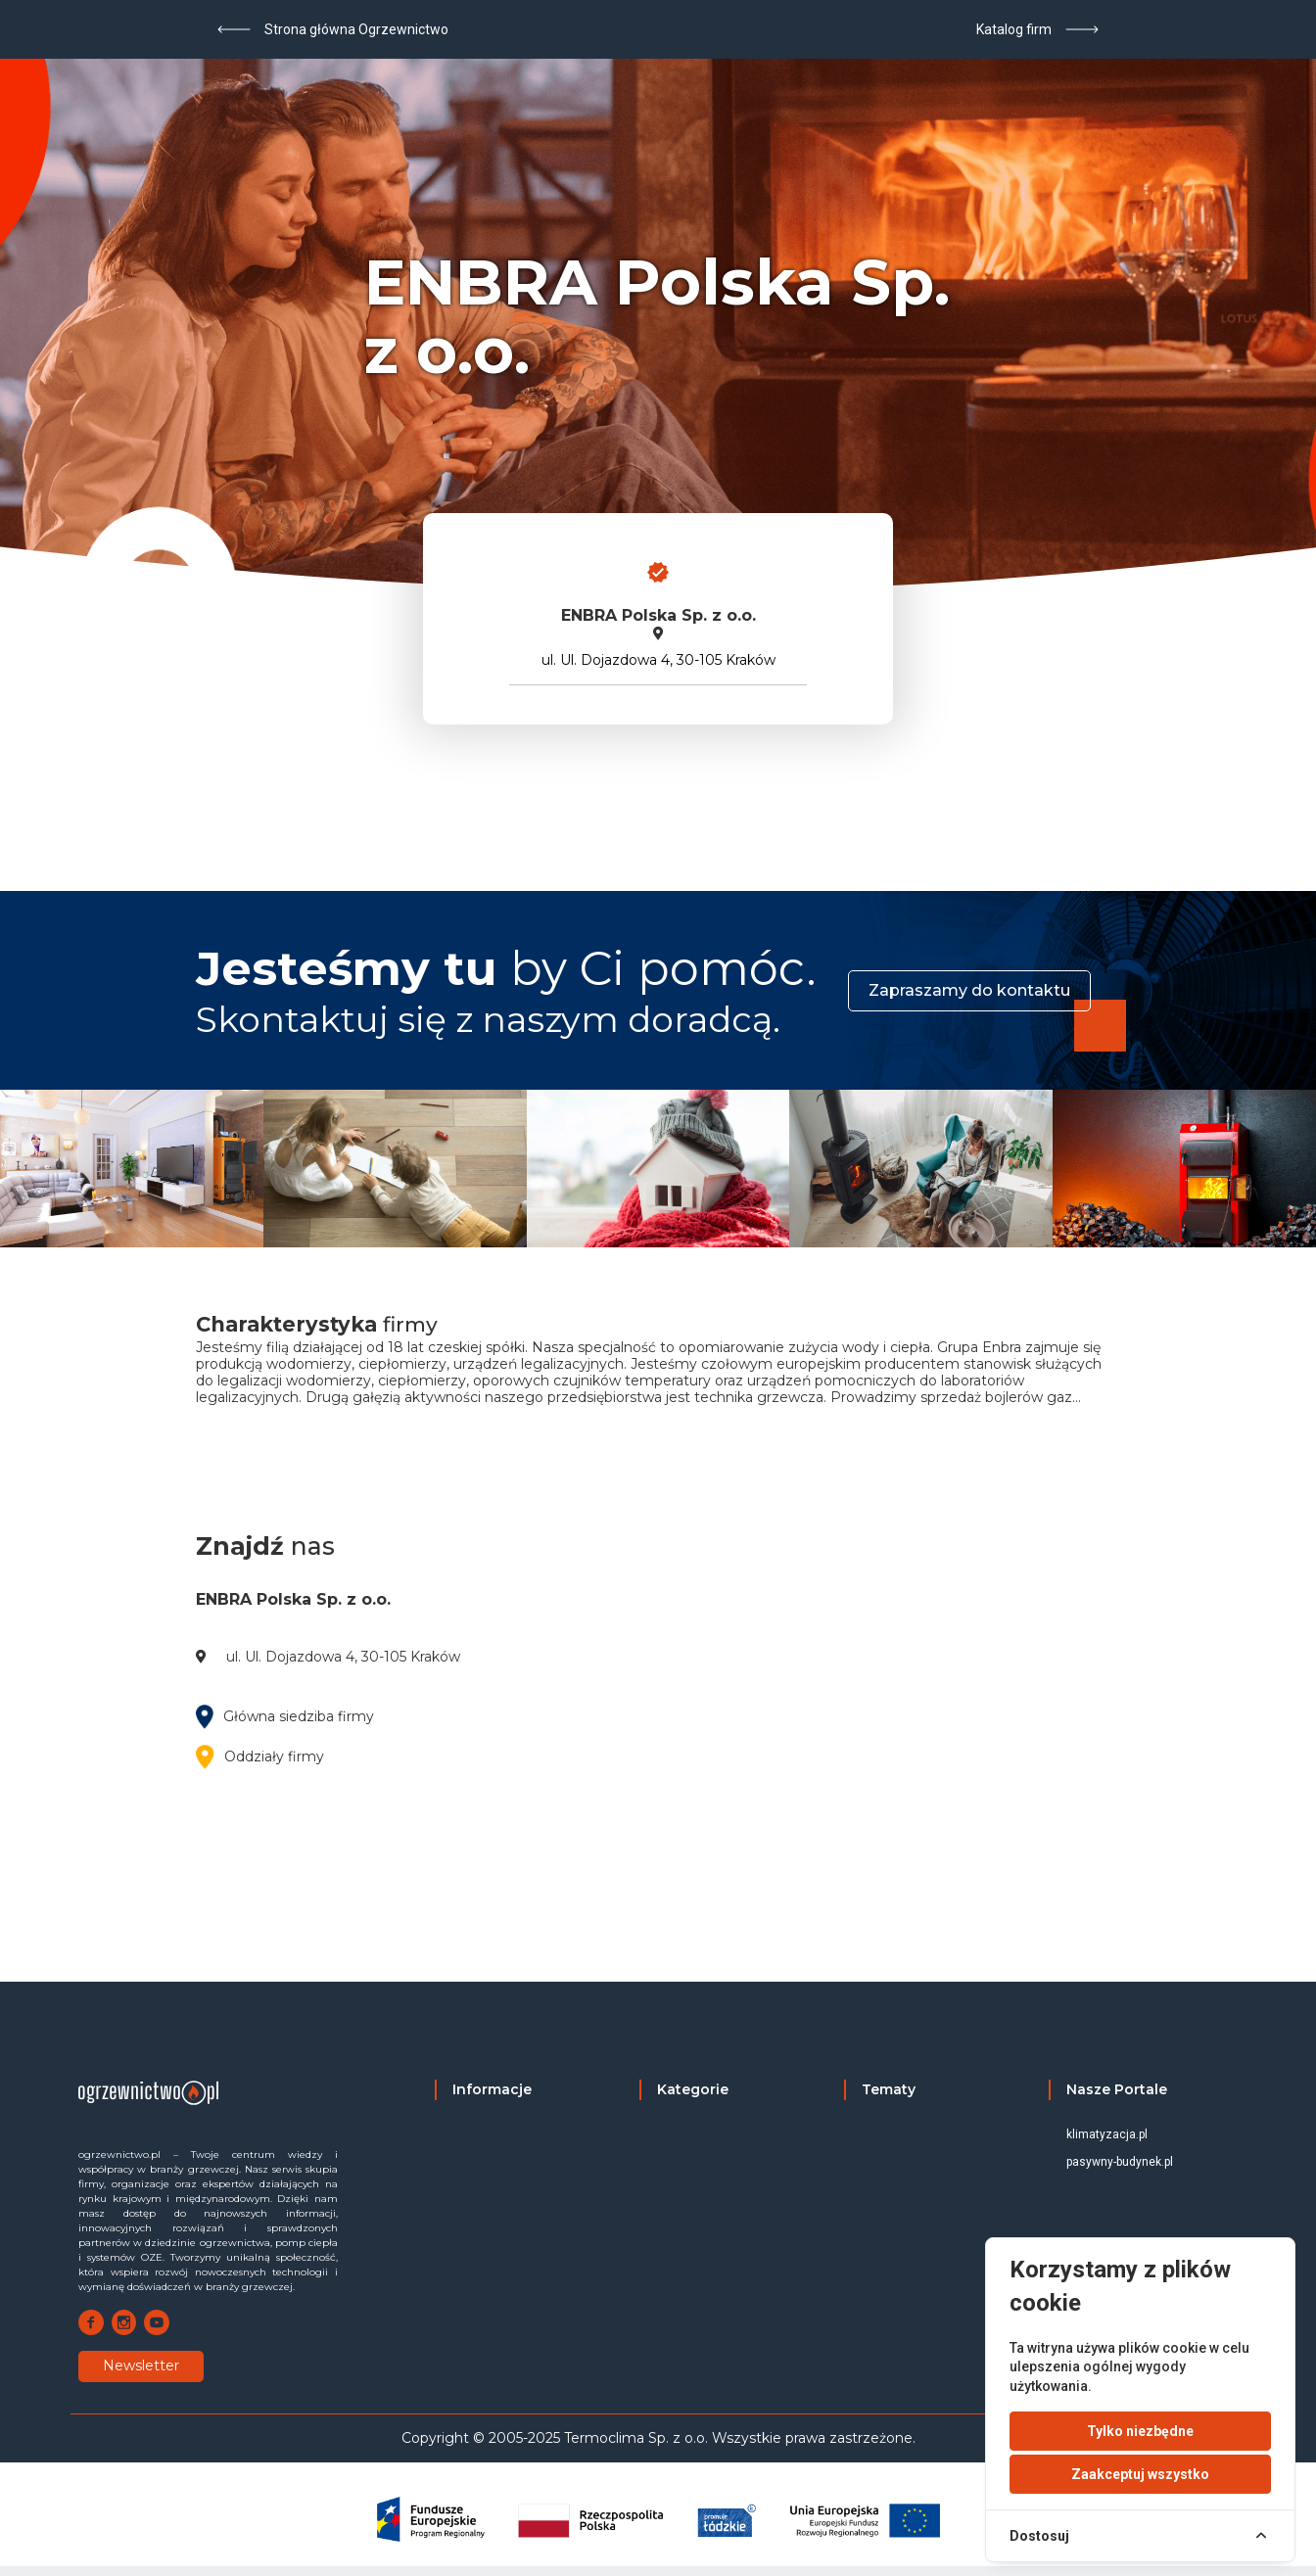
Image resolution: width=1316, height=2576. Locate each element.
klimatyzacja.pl (1107, 2134)
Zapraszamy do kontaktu (969, 990)
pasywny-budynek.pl (1119, 2162)
